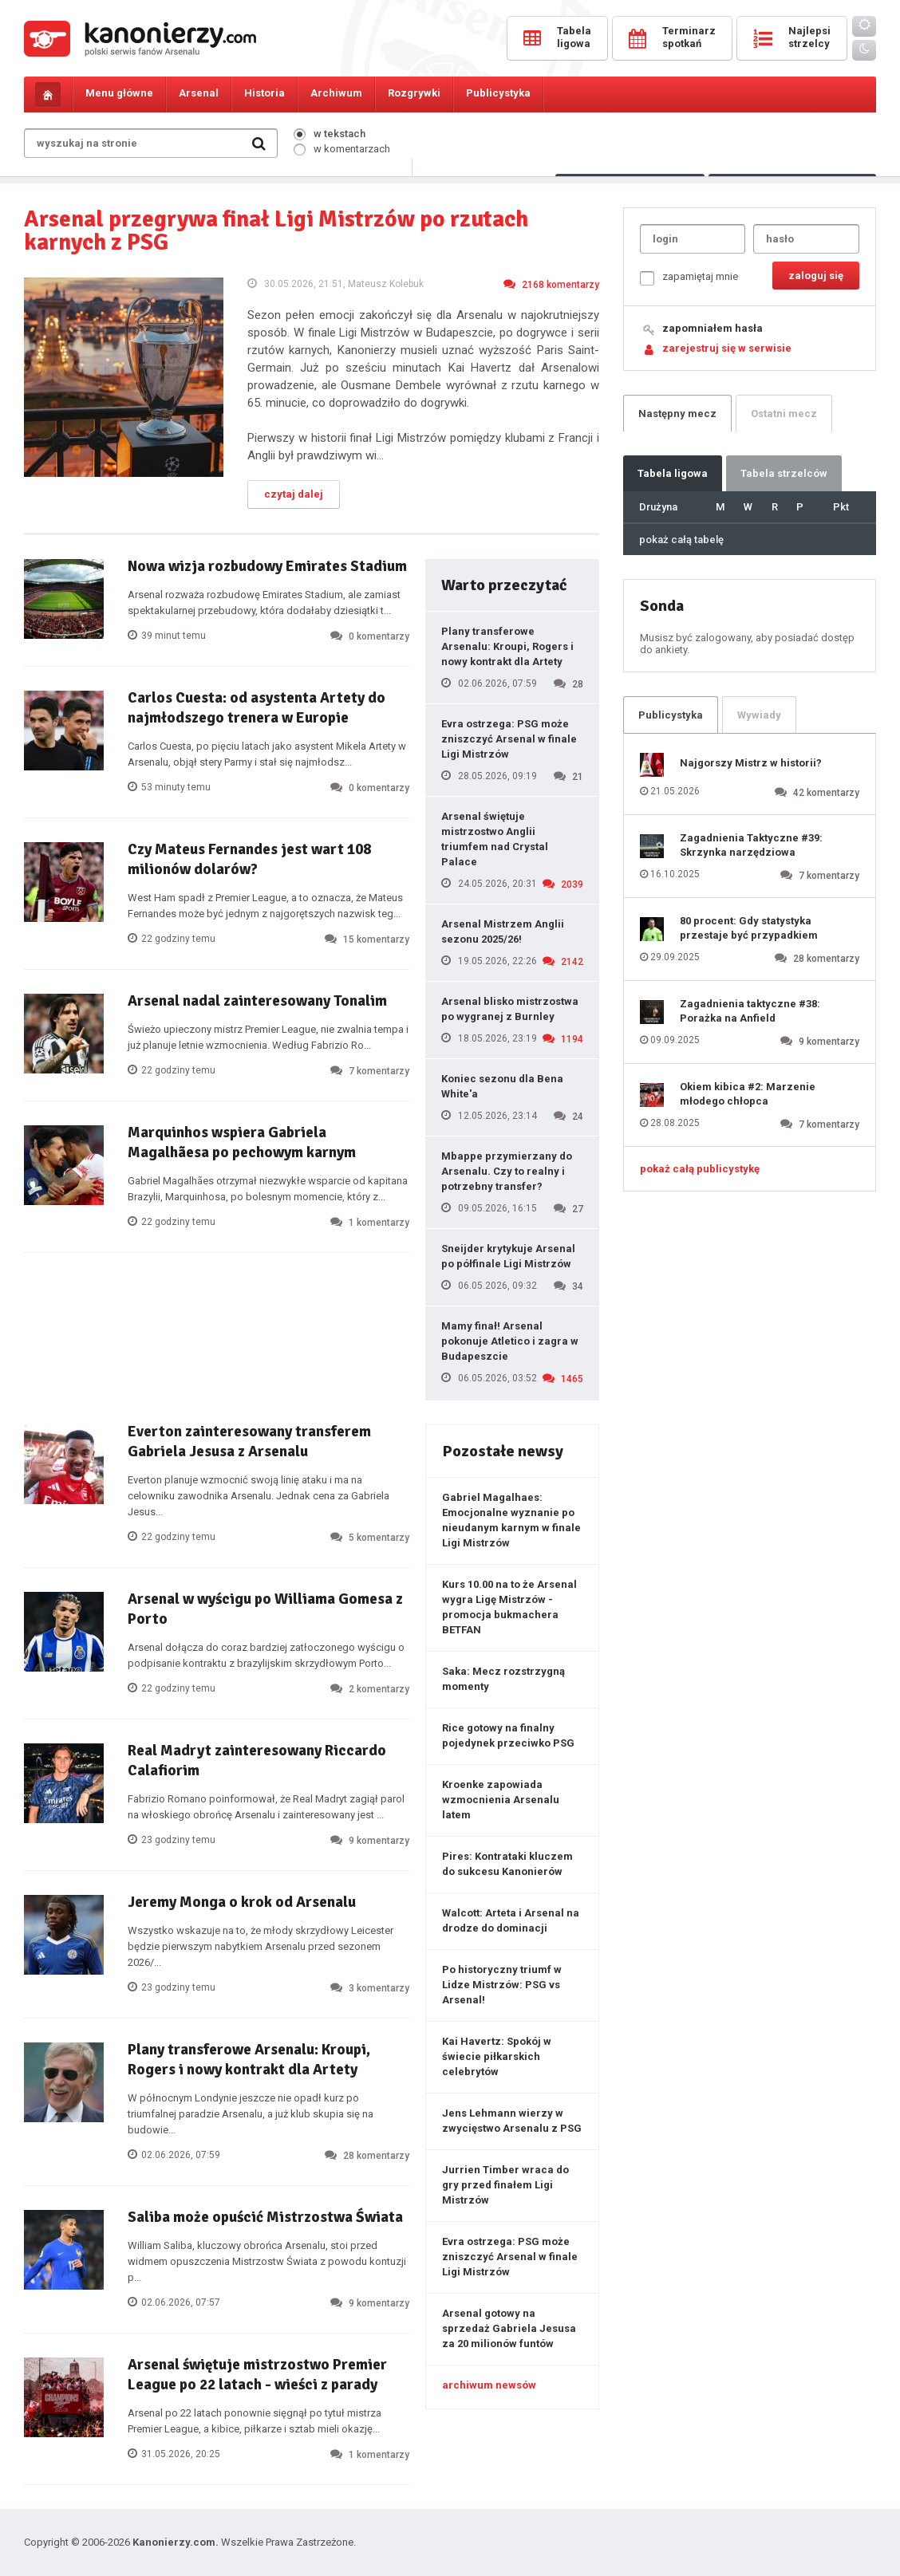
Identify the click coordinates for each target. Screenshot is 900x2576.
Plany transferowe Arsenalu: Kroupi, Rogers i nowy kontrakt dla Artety (507, 646)
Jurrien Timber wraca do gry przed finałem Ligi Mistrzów (505, 2185)
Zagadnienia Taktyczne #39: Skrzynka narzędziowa (751, 845)
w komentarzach (342, 149)
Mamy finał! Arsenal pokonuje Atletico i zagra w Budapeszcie (509, 1341)
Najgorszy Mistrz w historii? (751, 763)
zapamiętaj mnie (689, 278)
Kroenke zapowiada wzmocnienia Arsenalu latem (500, 1799)
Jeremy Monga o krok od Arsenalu (242, 1902)
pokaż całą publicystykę (700, 1169)
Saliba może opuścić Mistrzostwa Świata (265, 2217)
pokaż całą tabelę (681, 540)
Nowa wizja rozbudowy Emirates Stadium (267, 566)
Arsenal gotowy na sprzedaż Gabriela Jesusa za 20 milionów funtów (509, 2328)
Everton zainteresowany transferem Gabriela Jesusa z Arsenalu (249, 1441)
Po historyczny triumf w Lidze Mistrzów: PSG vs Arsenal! (502, 1985)
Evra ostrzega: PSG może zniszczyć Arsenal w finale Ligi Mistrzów (509, 739)
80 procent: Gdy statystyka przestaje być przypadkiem (749, 928)
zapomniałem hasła (712, 328)
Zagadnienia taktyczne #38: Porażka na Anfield (750, 1011)
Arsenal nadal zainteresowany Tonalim (257, 1000)
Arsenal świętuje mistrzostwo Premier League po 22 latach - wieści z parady (257, 2374)
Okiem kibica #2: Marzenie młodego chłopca (747, 1094)
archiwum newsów (489, 2385)
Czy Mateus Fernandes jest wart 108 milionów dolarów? (249, 859)
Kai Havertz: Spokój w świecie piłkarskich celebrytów (496, 2056)
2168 (551, 284)
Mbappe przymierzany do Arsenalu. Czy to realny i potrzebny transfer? (506, 1171)
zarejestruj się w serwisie (726, 348)
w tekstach (329, 134)
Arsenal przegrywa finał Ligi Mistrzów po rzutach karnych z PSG (276, 230)
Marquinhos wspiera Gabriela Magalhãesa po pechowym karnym (242, 1142)
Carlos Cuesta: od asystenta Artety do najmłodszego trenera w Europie (256, 707)
